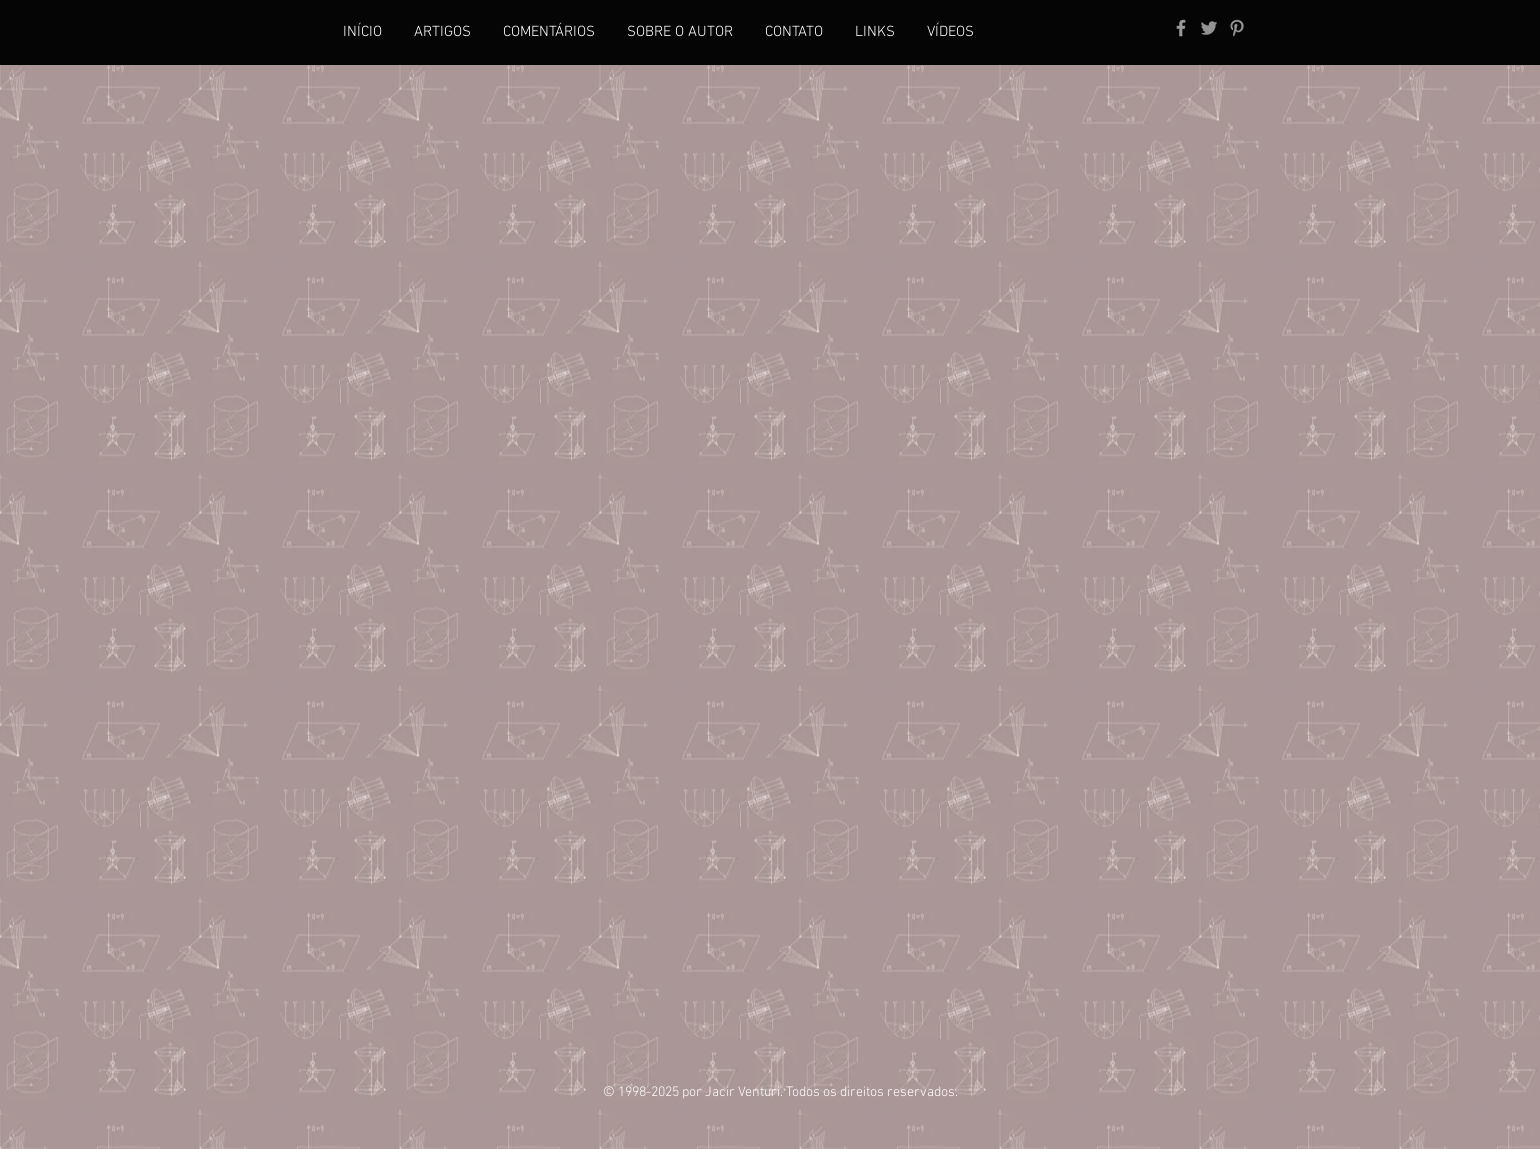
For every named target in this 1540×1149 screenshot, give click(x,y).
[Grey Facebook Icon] (1181, 28)
